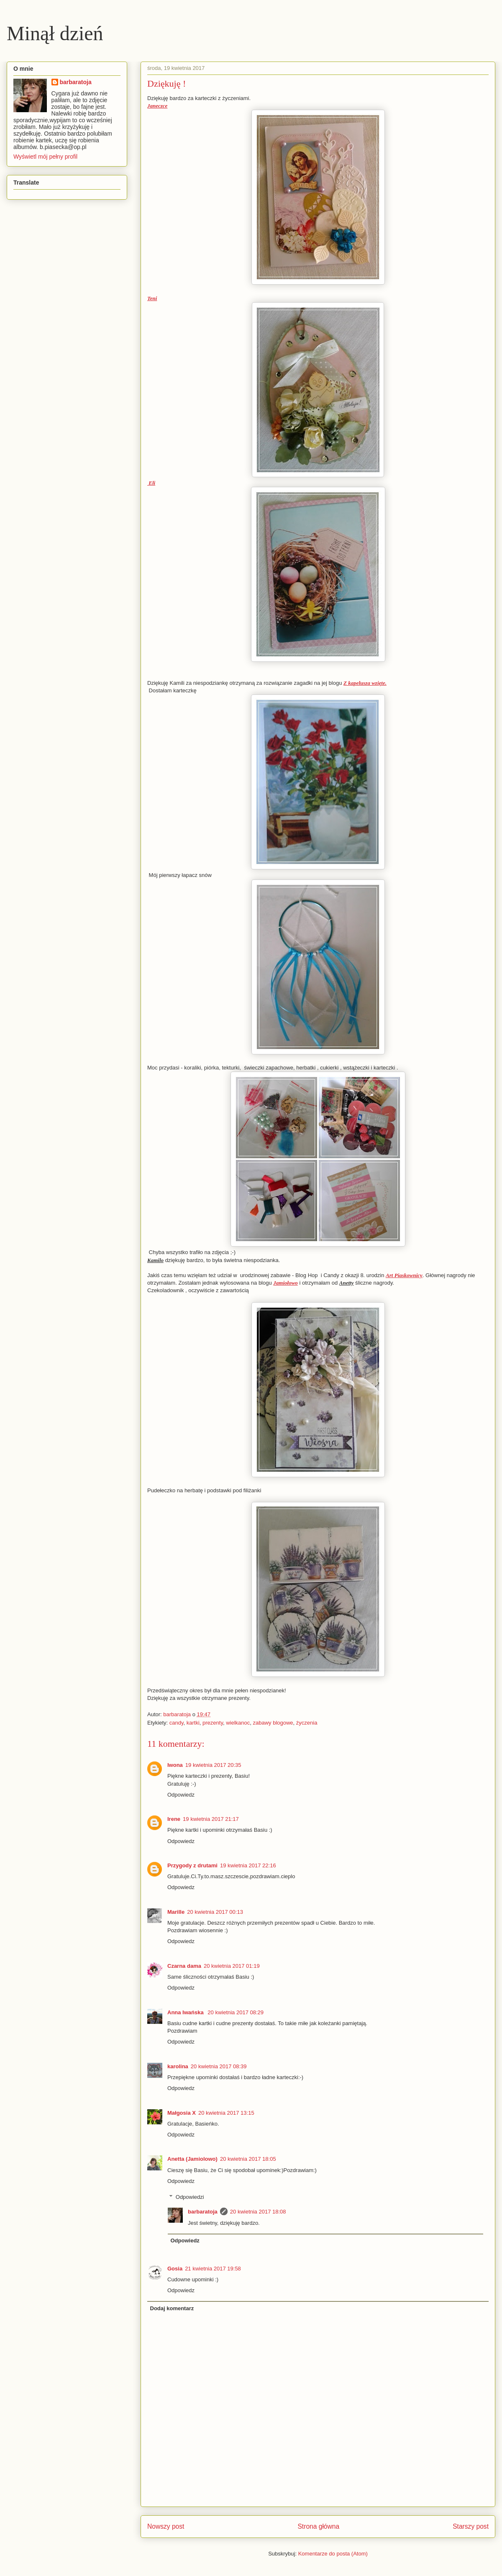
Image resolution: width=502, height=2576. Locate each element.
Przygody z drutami (192, 1865)
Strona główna (318, 2526)
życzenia (307, 1723)
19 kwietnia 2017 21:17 (211, 1819)
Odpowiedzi (190, 2197)
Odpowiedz (181, 1795)
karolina (177, 2066)
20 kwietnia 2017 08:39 (219, 2066)
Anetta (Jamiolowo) (192, 2159)
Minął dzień (55, 33)
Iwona (175, 1765)
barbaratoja (203, 2211)
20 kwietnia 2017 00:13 (215, 1912)
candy (176, 1723)
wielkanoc (238, 1723)
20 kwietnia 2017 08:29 (235, 2012)
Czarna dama (184, 1966)
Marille (175, 1912)
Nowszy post (165, 2526)
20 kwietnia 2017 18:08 (258, 2211)
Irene (173, 1819)
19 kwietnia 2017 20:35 (213, 1765)
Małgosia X (181, 2113)
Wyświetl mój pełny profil (45, 156)
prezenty (212, 1723)
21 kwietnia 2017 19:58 (213, 2268)
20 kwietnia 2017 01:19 (232, 1966)
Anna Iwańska (186, 2012)
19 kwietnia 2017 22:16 (248, 1865)
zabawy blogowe (273, 1723)
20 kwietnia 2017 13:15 (226, 2113)
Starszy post (471, 2526)
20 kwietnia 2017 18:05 (248, 2159)
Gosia (174, 2268)
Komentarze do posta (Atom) (333, 2553)
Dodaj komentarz (172, 2308)
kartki (193, 1723)
